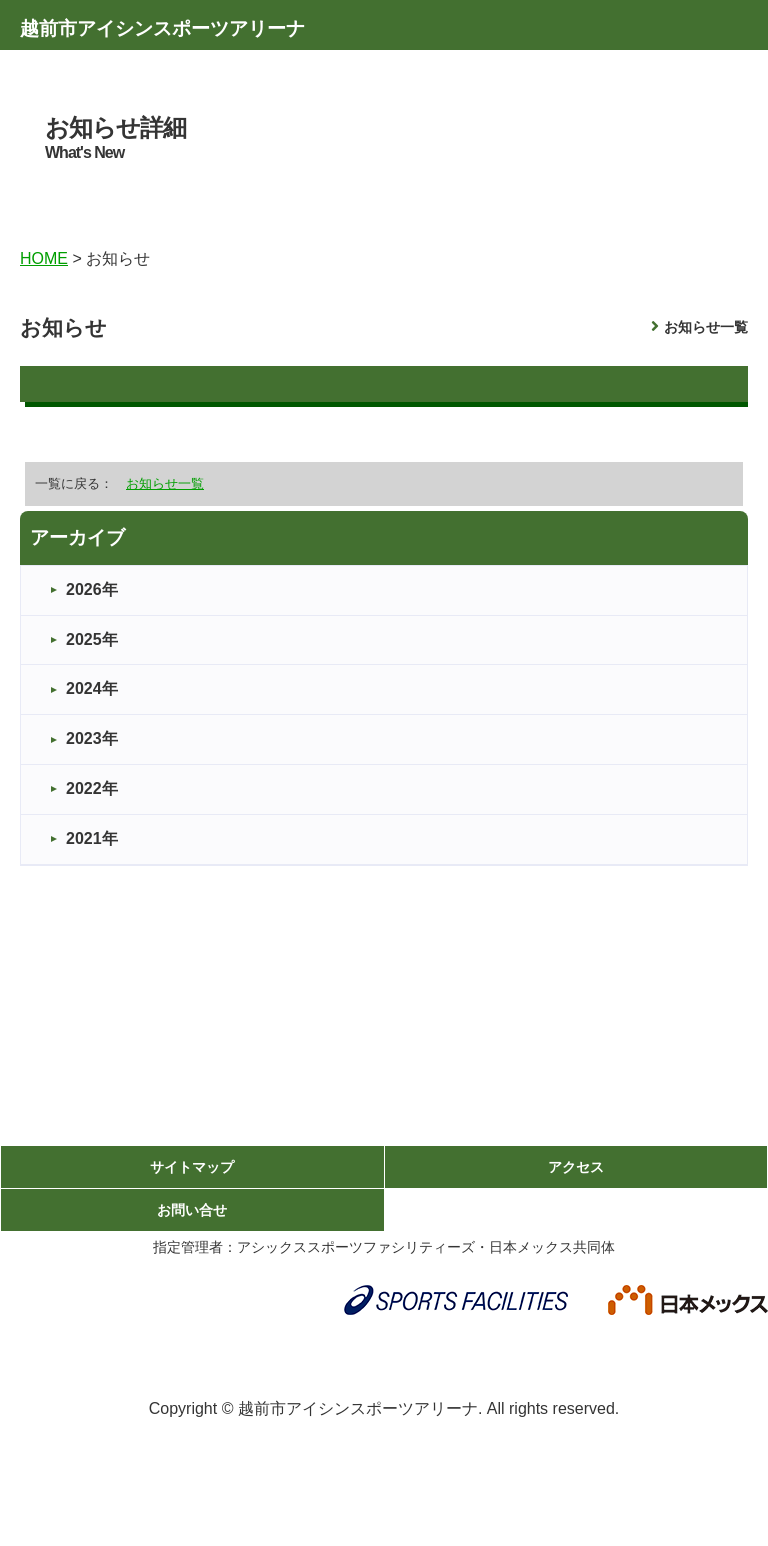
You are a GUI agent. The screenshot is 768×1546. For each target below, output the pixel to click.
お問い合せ (192, 1210)
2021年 (92, 838)
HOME (44, 258)
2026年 (92, 589)
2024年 (92, 688)
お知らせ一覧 (706, 327)
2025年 (92, 639)
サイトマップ (192, 1167)
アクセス (576, 1167)
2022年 (92, 788)
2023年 (92, 738)
